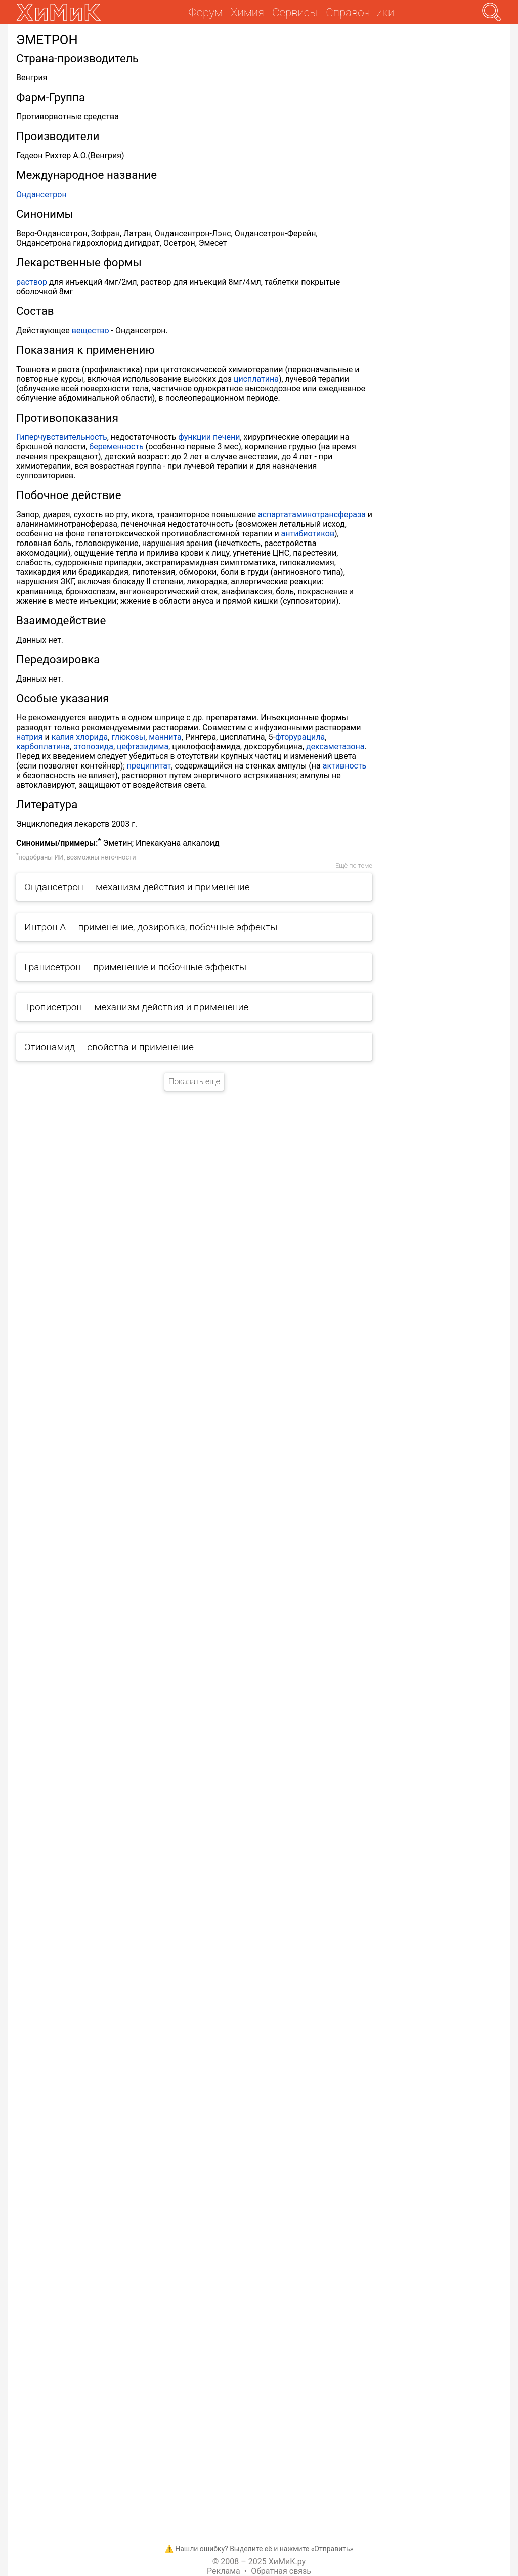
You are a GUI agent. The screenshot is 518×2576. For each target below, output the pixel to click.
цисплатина (256, 379)
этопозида (93, 746)
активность (345, 766)
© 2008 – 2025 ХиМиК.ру (259, 2561)
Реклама (223, 2571)
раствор (31, 282)
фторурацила (300, 737)
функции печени (209, 437)
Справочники (360, 12)
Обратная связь (281, 2571)
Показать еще (194, 1082)
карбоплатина (43, 746)
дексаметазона (335, 746)
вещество (90, 330)
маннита (165, 737)
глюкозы (128, 737)
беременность (116, 446)
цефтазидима (142, 746)
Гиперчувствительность (61, 437)
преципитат (149, 766)
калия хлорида (80, 737)
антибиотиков (307, 533)
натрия (29, 737)
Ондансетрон (41, 194)
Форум (206, 12)
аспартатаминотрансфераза (312, 514)
